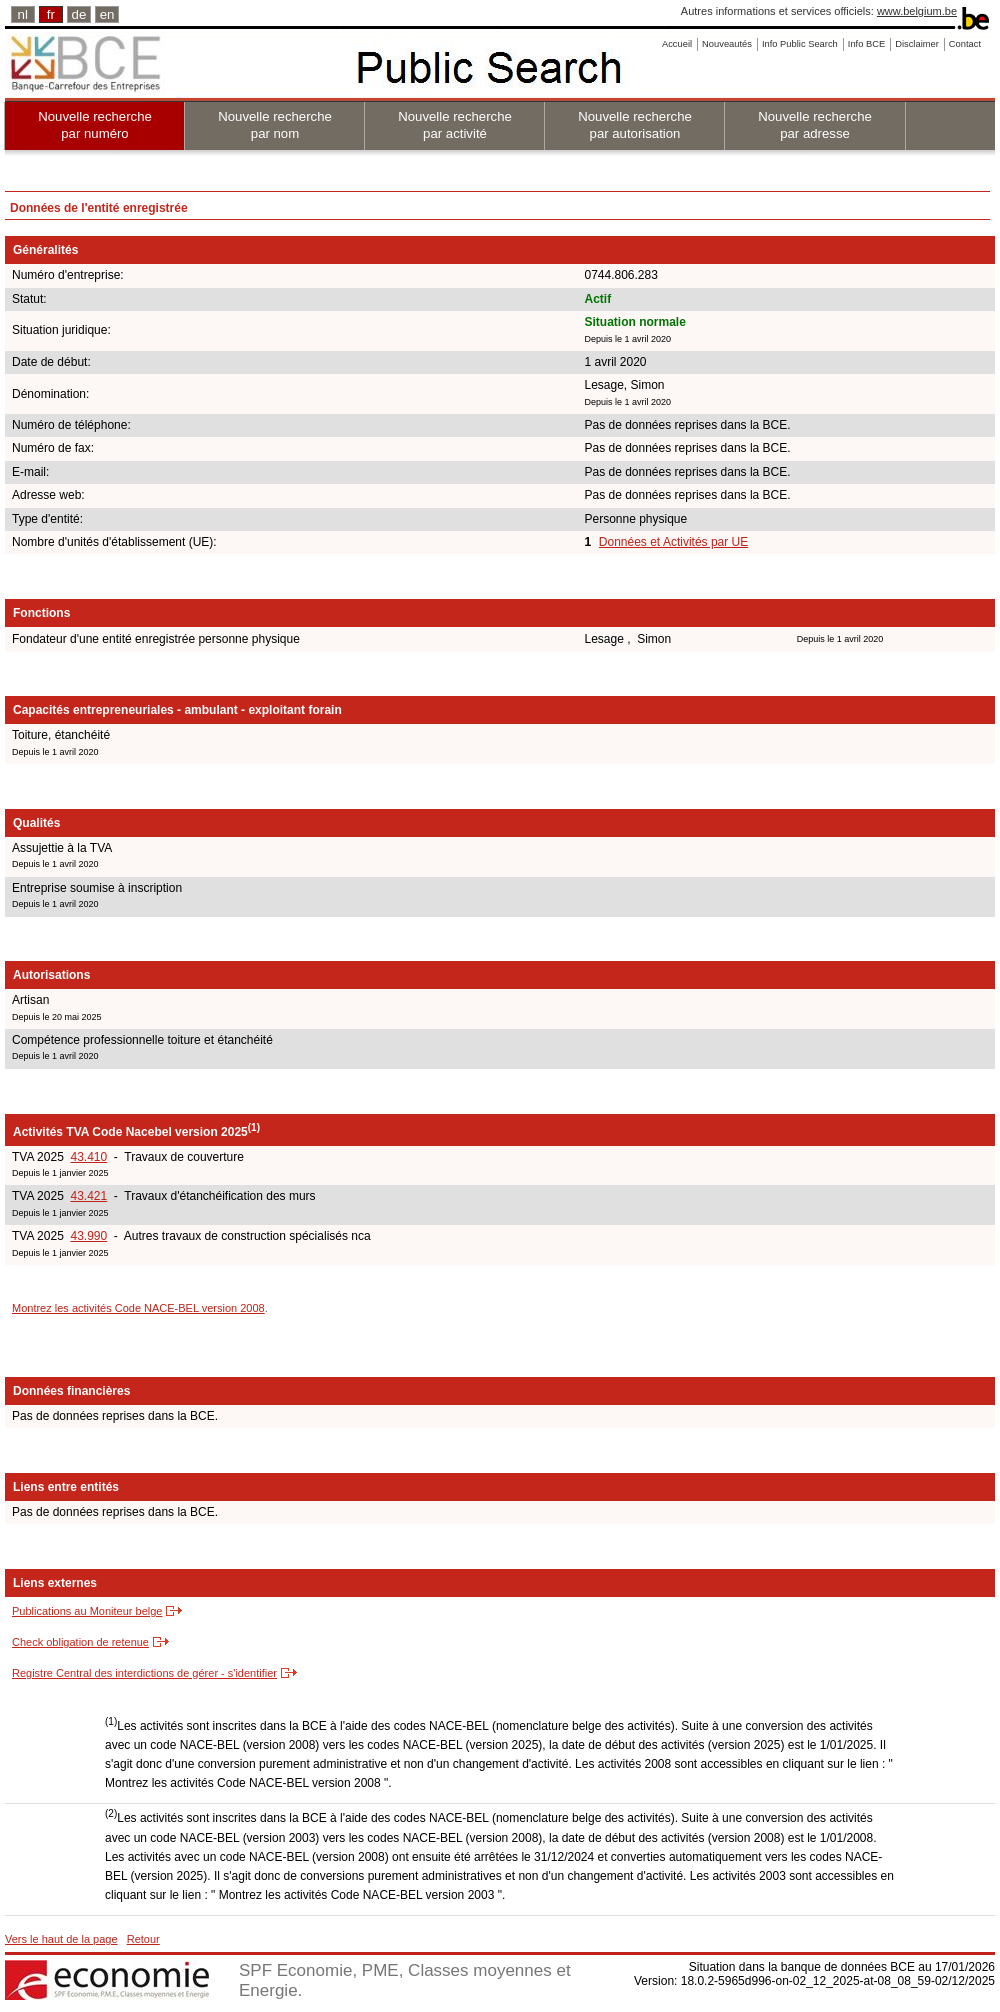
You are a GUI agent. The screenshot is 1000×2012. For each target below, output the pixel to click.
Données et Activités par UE (673, 542)
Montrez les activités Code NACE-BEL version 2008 (138, 1308)
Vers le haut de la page (61, 1939)
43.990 (88, 1236)
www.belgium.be (917, 11)
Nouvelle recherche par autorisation (635, 125)
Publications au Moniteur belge (87, 1611)
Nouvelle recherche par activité (455, 125)
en (107, 14)
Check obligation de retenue (80, 1642)
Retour (143, 1939)
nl (23, 14)
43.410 (88, 1157)
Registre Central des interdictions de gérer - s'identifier (144, 1673)
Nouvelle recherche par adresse (815, 125)
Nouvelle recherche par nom (275, 125)
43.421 (88, 1196)
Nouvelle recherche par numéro (95, 125)
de (79, 14)
